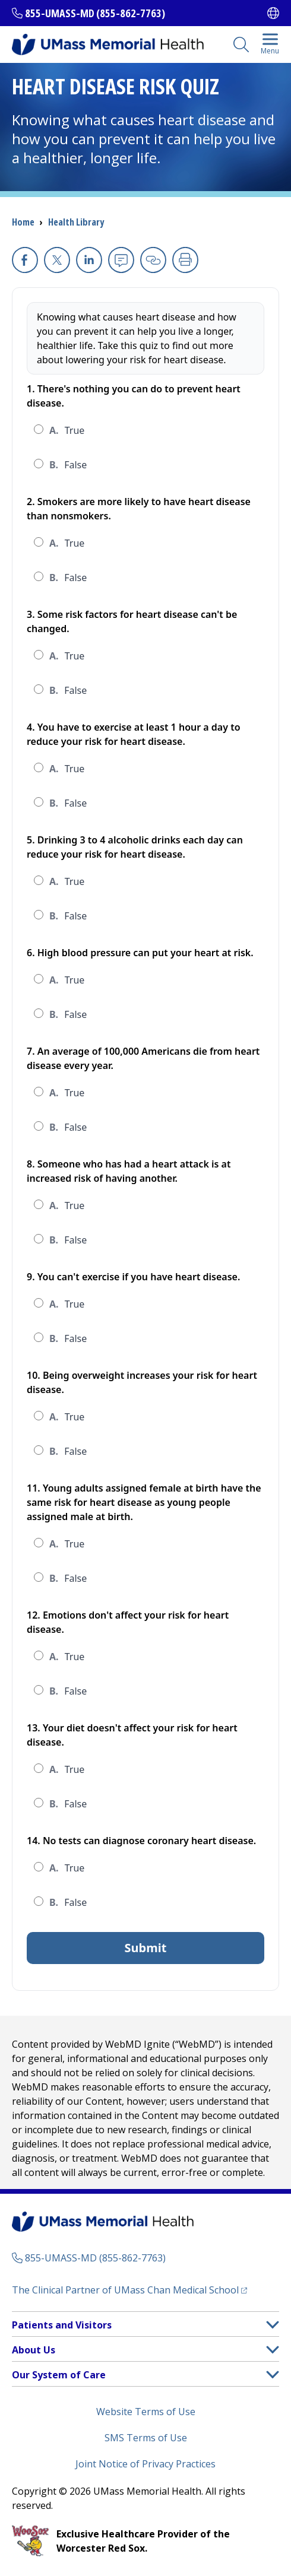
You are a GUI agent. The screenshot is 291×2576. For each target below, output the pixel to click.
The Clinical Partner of (129, 2289)
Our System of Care (59, 2374)
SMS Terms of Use (146, 2437)
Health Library (76, 222)
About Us (33, 2349)
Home (23, 222)
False (68, 464)
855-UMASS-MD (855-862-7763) (95, 13)
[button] (272, 2324)
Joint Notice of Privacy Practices (145, 2463)
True (66, 430)
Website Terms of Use (145, 2411)
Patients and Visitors (62, 2324)
